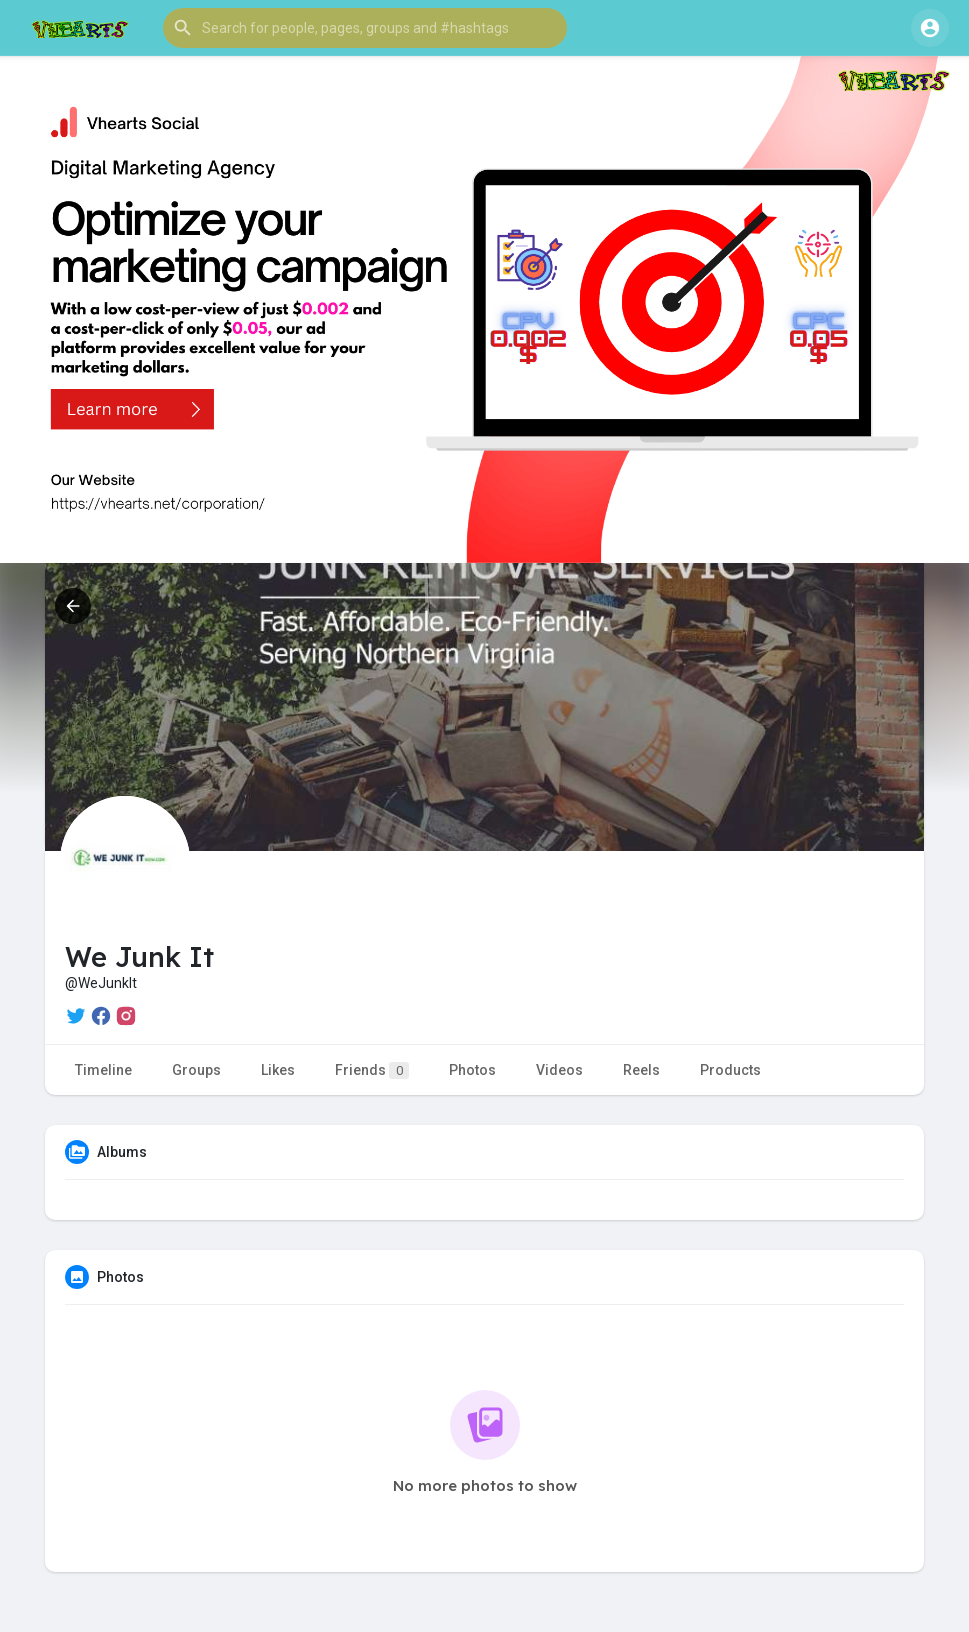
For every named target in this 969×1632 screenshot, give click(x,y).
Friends (372, 1070)
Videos (559, 1070)
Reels (641, 1070)
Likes (278, 1070)
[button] (365, 28)
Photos (472, 1070)
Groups (196, 1070)
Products (730, 1070)
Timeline (103, 1070)
